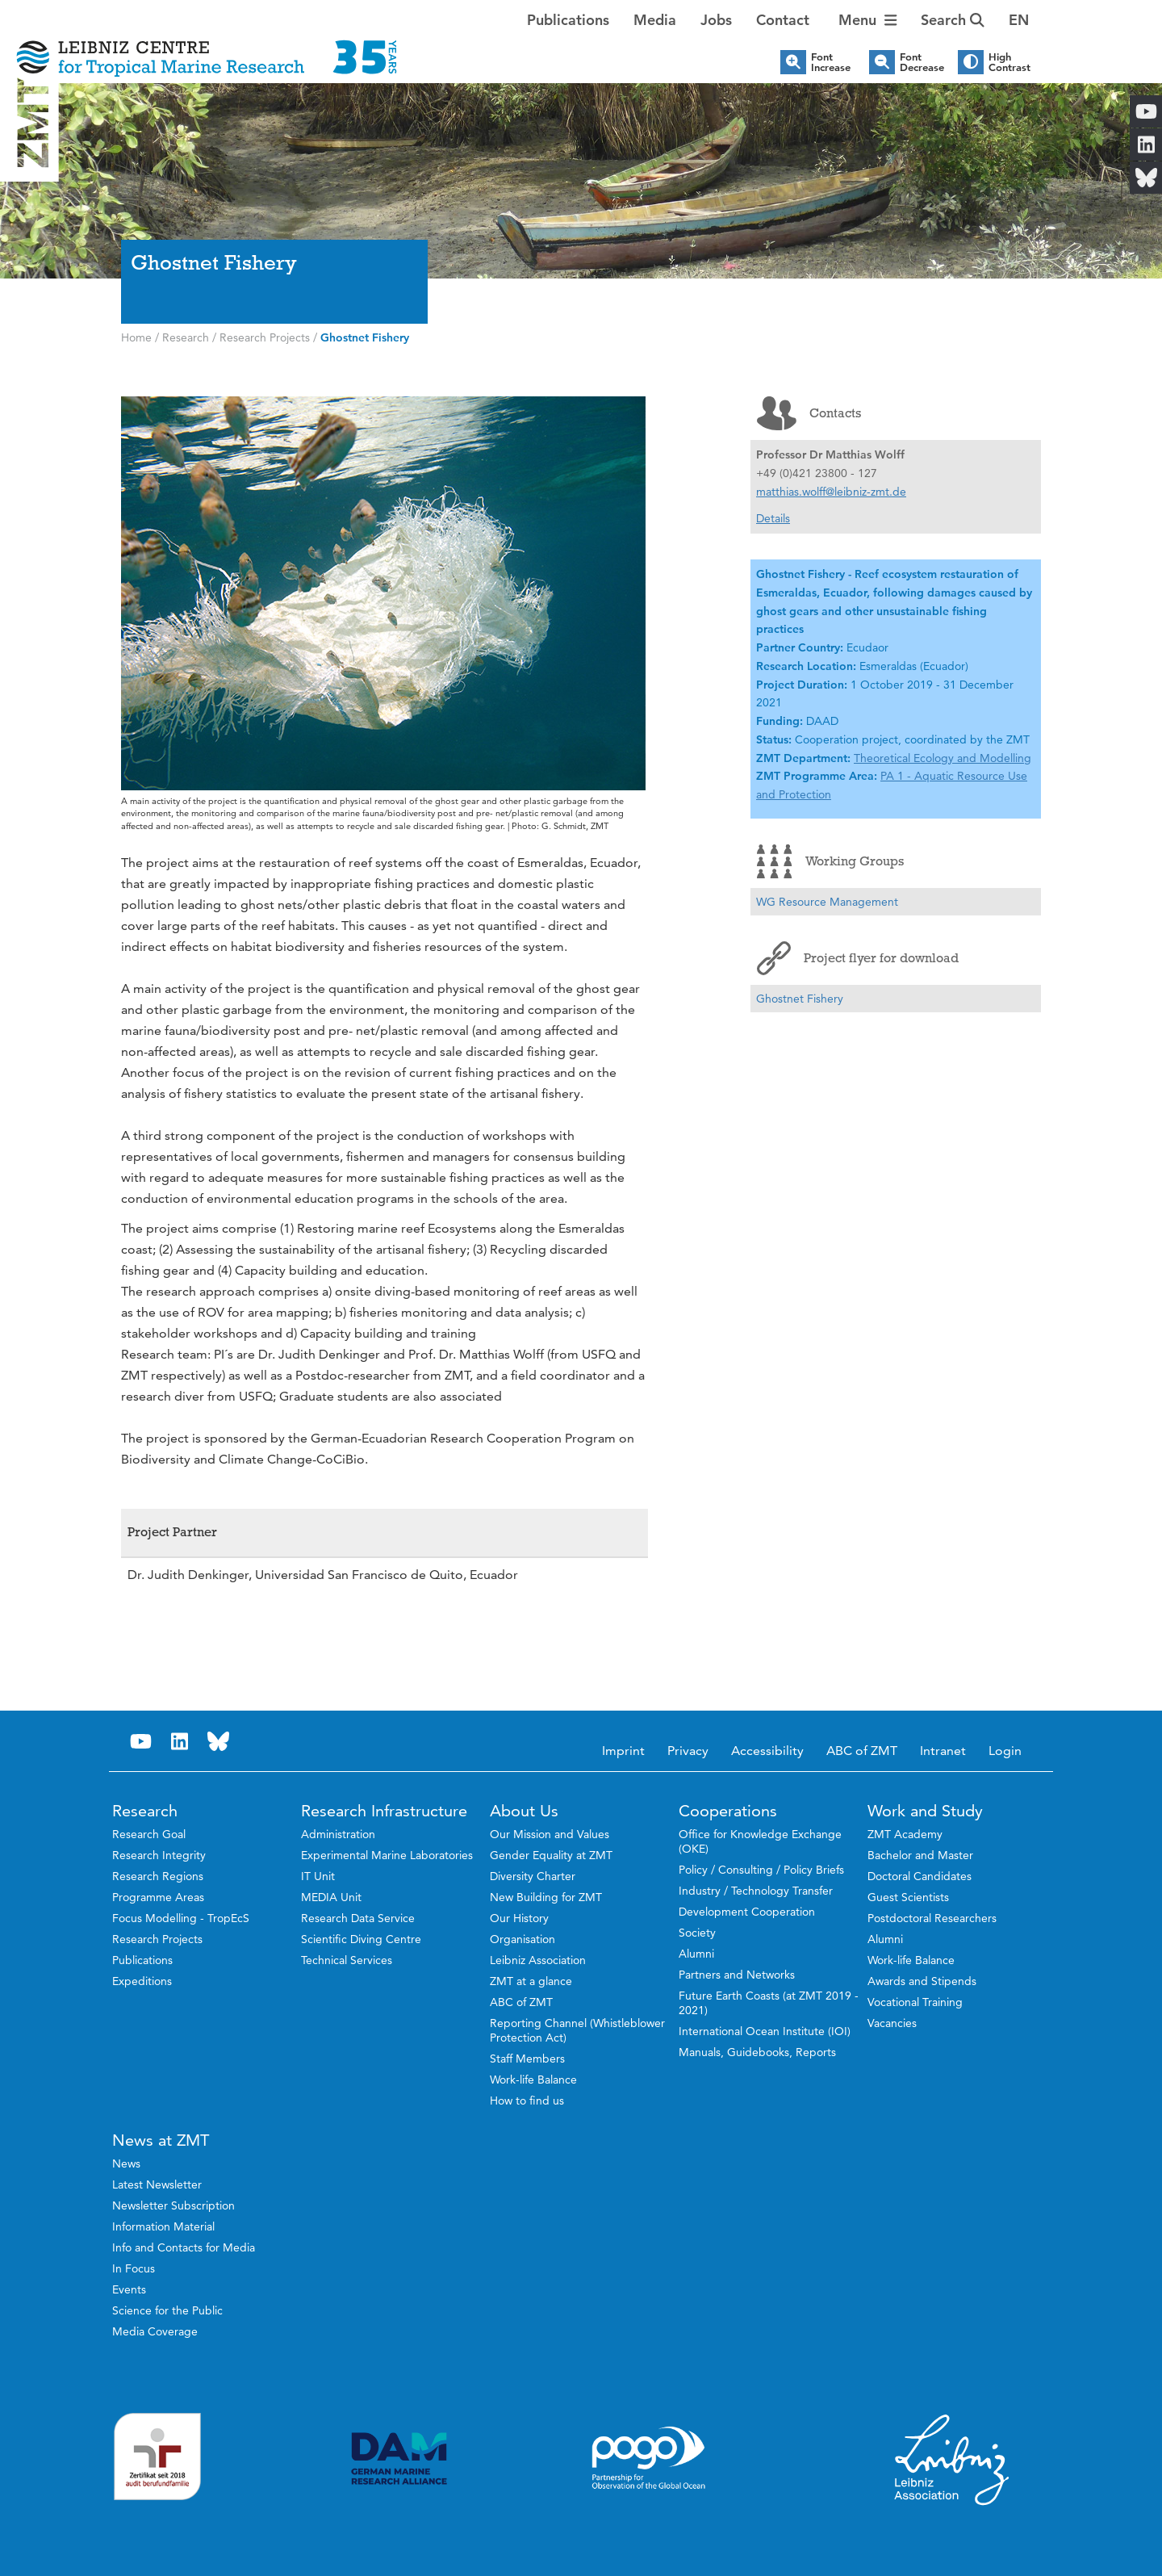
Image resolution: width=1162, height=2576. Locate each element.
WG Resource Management (827, 901)
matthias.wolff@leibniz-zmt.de (831, 491)
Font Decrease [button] (922, 62)
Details (773, 518)
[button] (1019, 20)
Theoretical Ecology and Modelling (942, 758)
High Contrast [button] (1009, 62)
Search (952, 19)
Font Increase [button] (831, 62)
